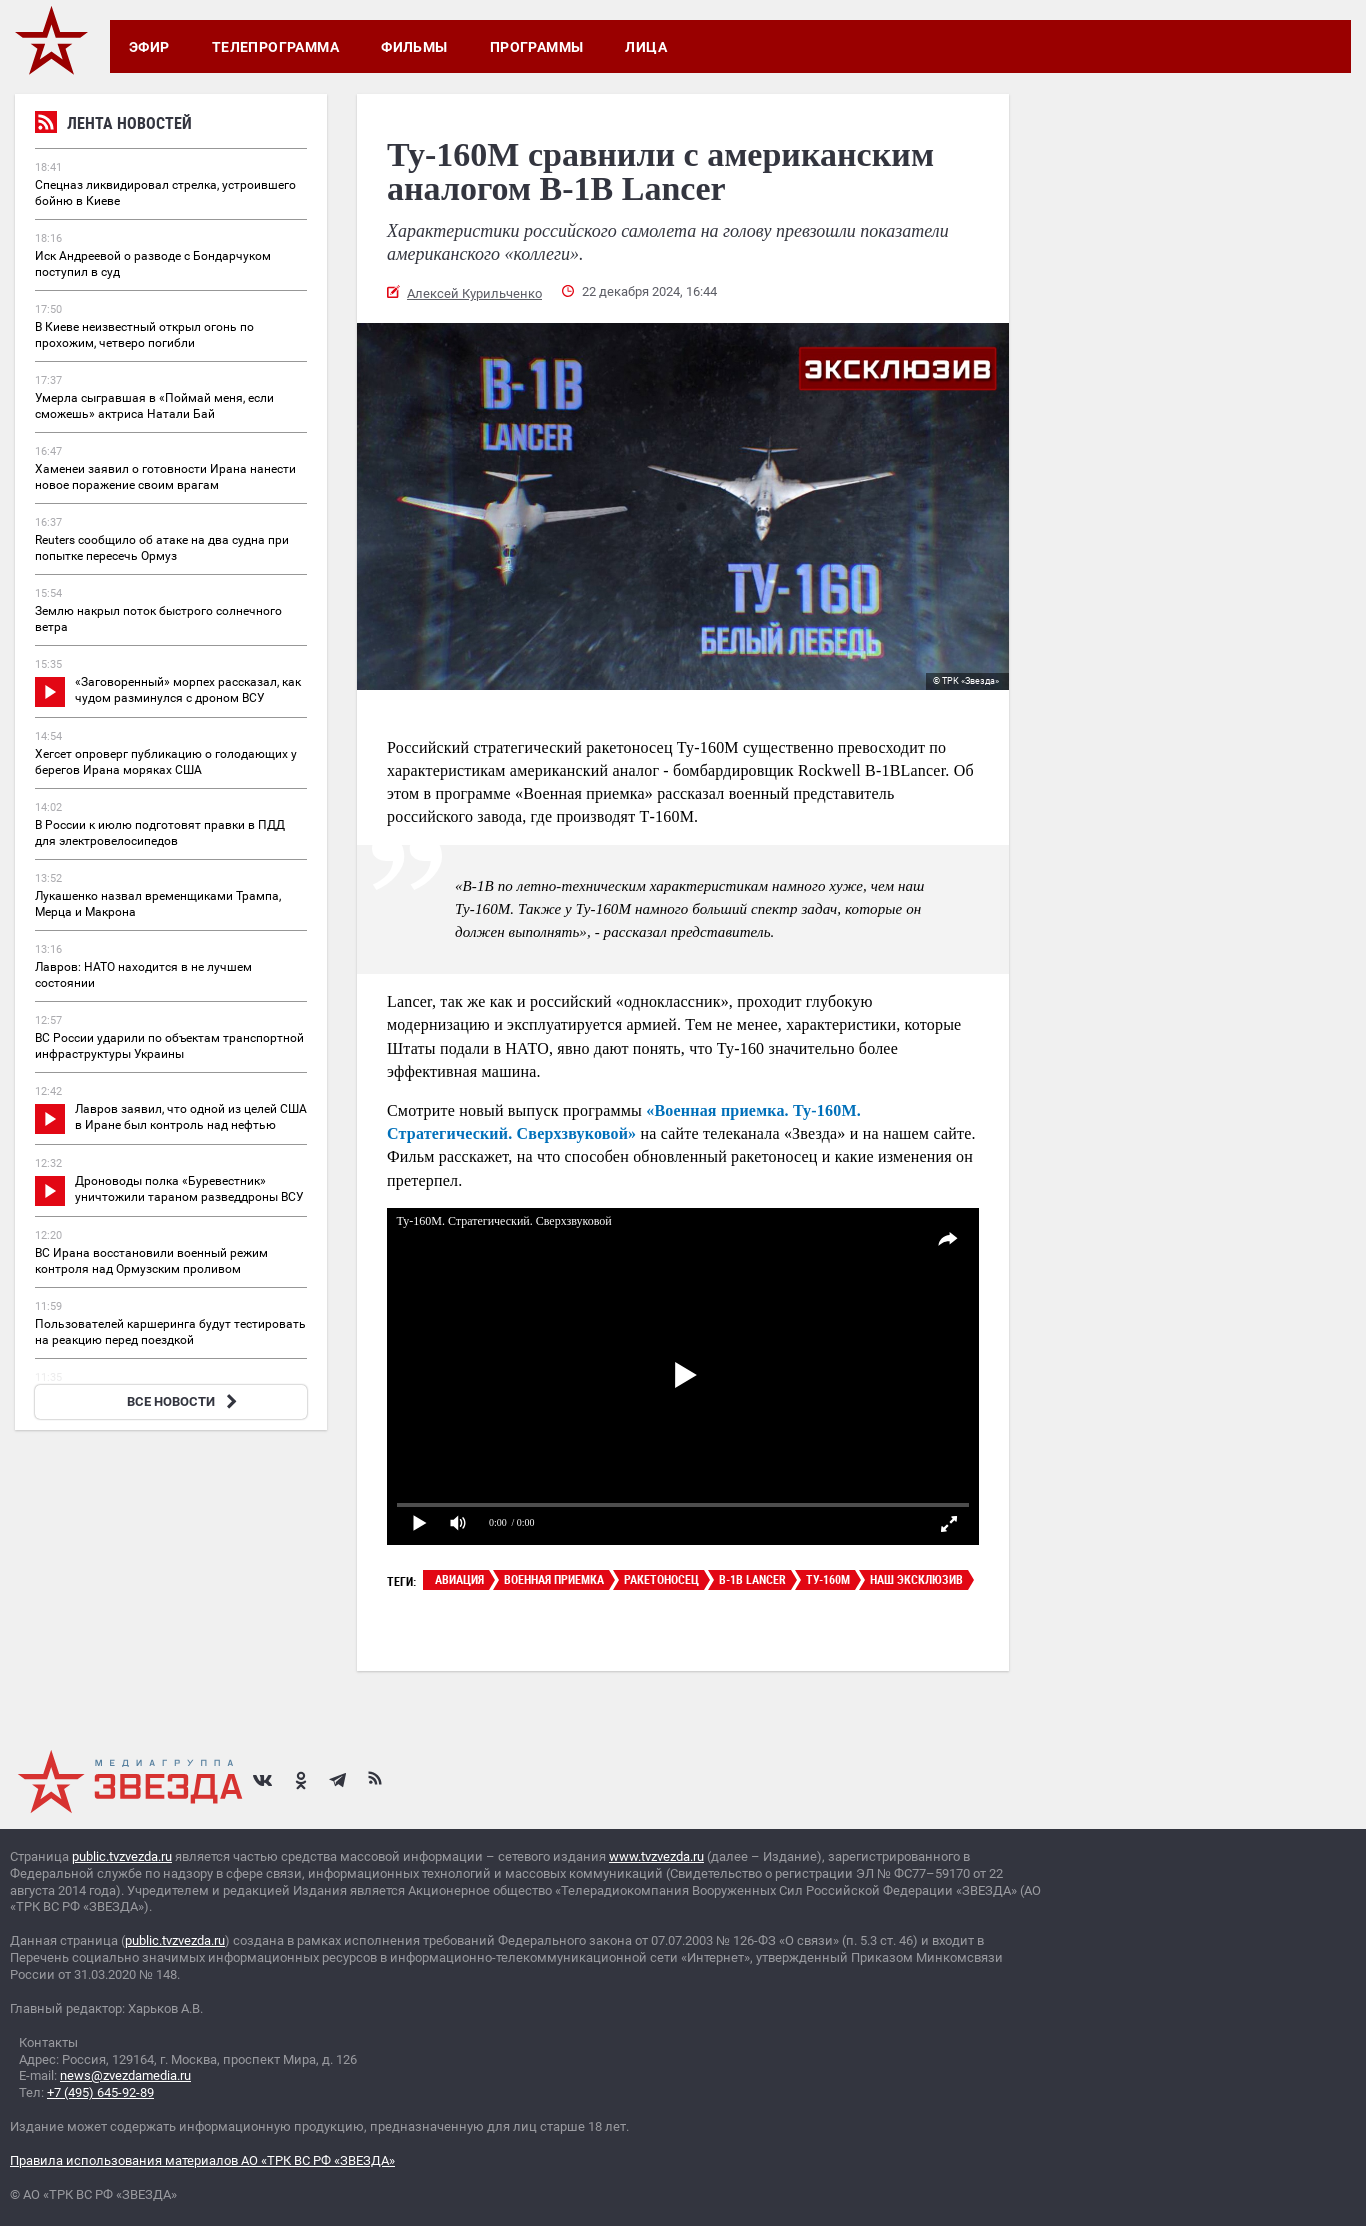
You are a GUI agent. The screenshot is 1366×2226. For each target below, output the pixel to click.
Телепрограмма (275, 47)
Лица (646, 47)
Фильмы (414, 47)
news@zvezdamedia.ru (125, 2075)
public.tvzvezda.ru (122, 1856)
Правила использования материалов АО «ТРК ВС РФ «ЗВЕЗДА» (202, 2160)
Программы (537, 47)
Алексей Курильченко (474, 293)
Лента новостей (113, 125)
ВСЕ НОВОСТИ (184, 1401)
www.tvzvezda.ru (656, 1856)
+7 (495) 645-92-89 (100, 2092)
